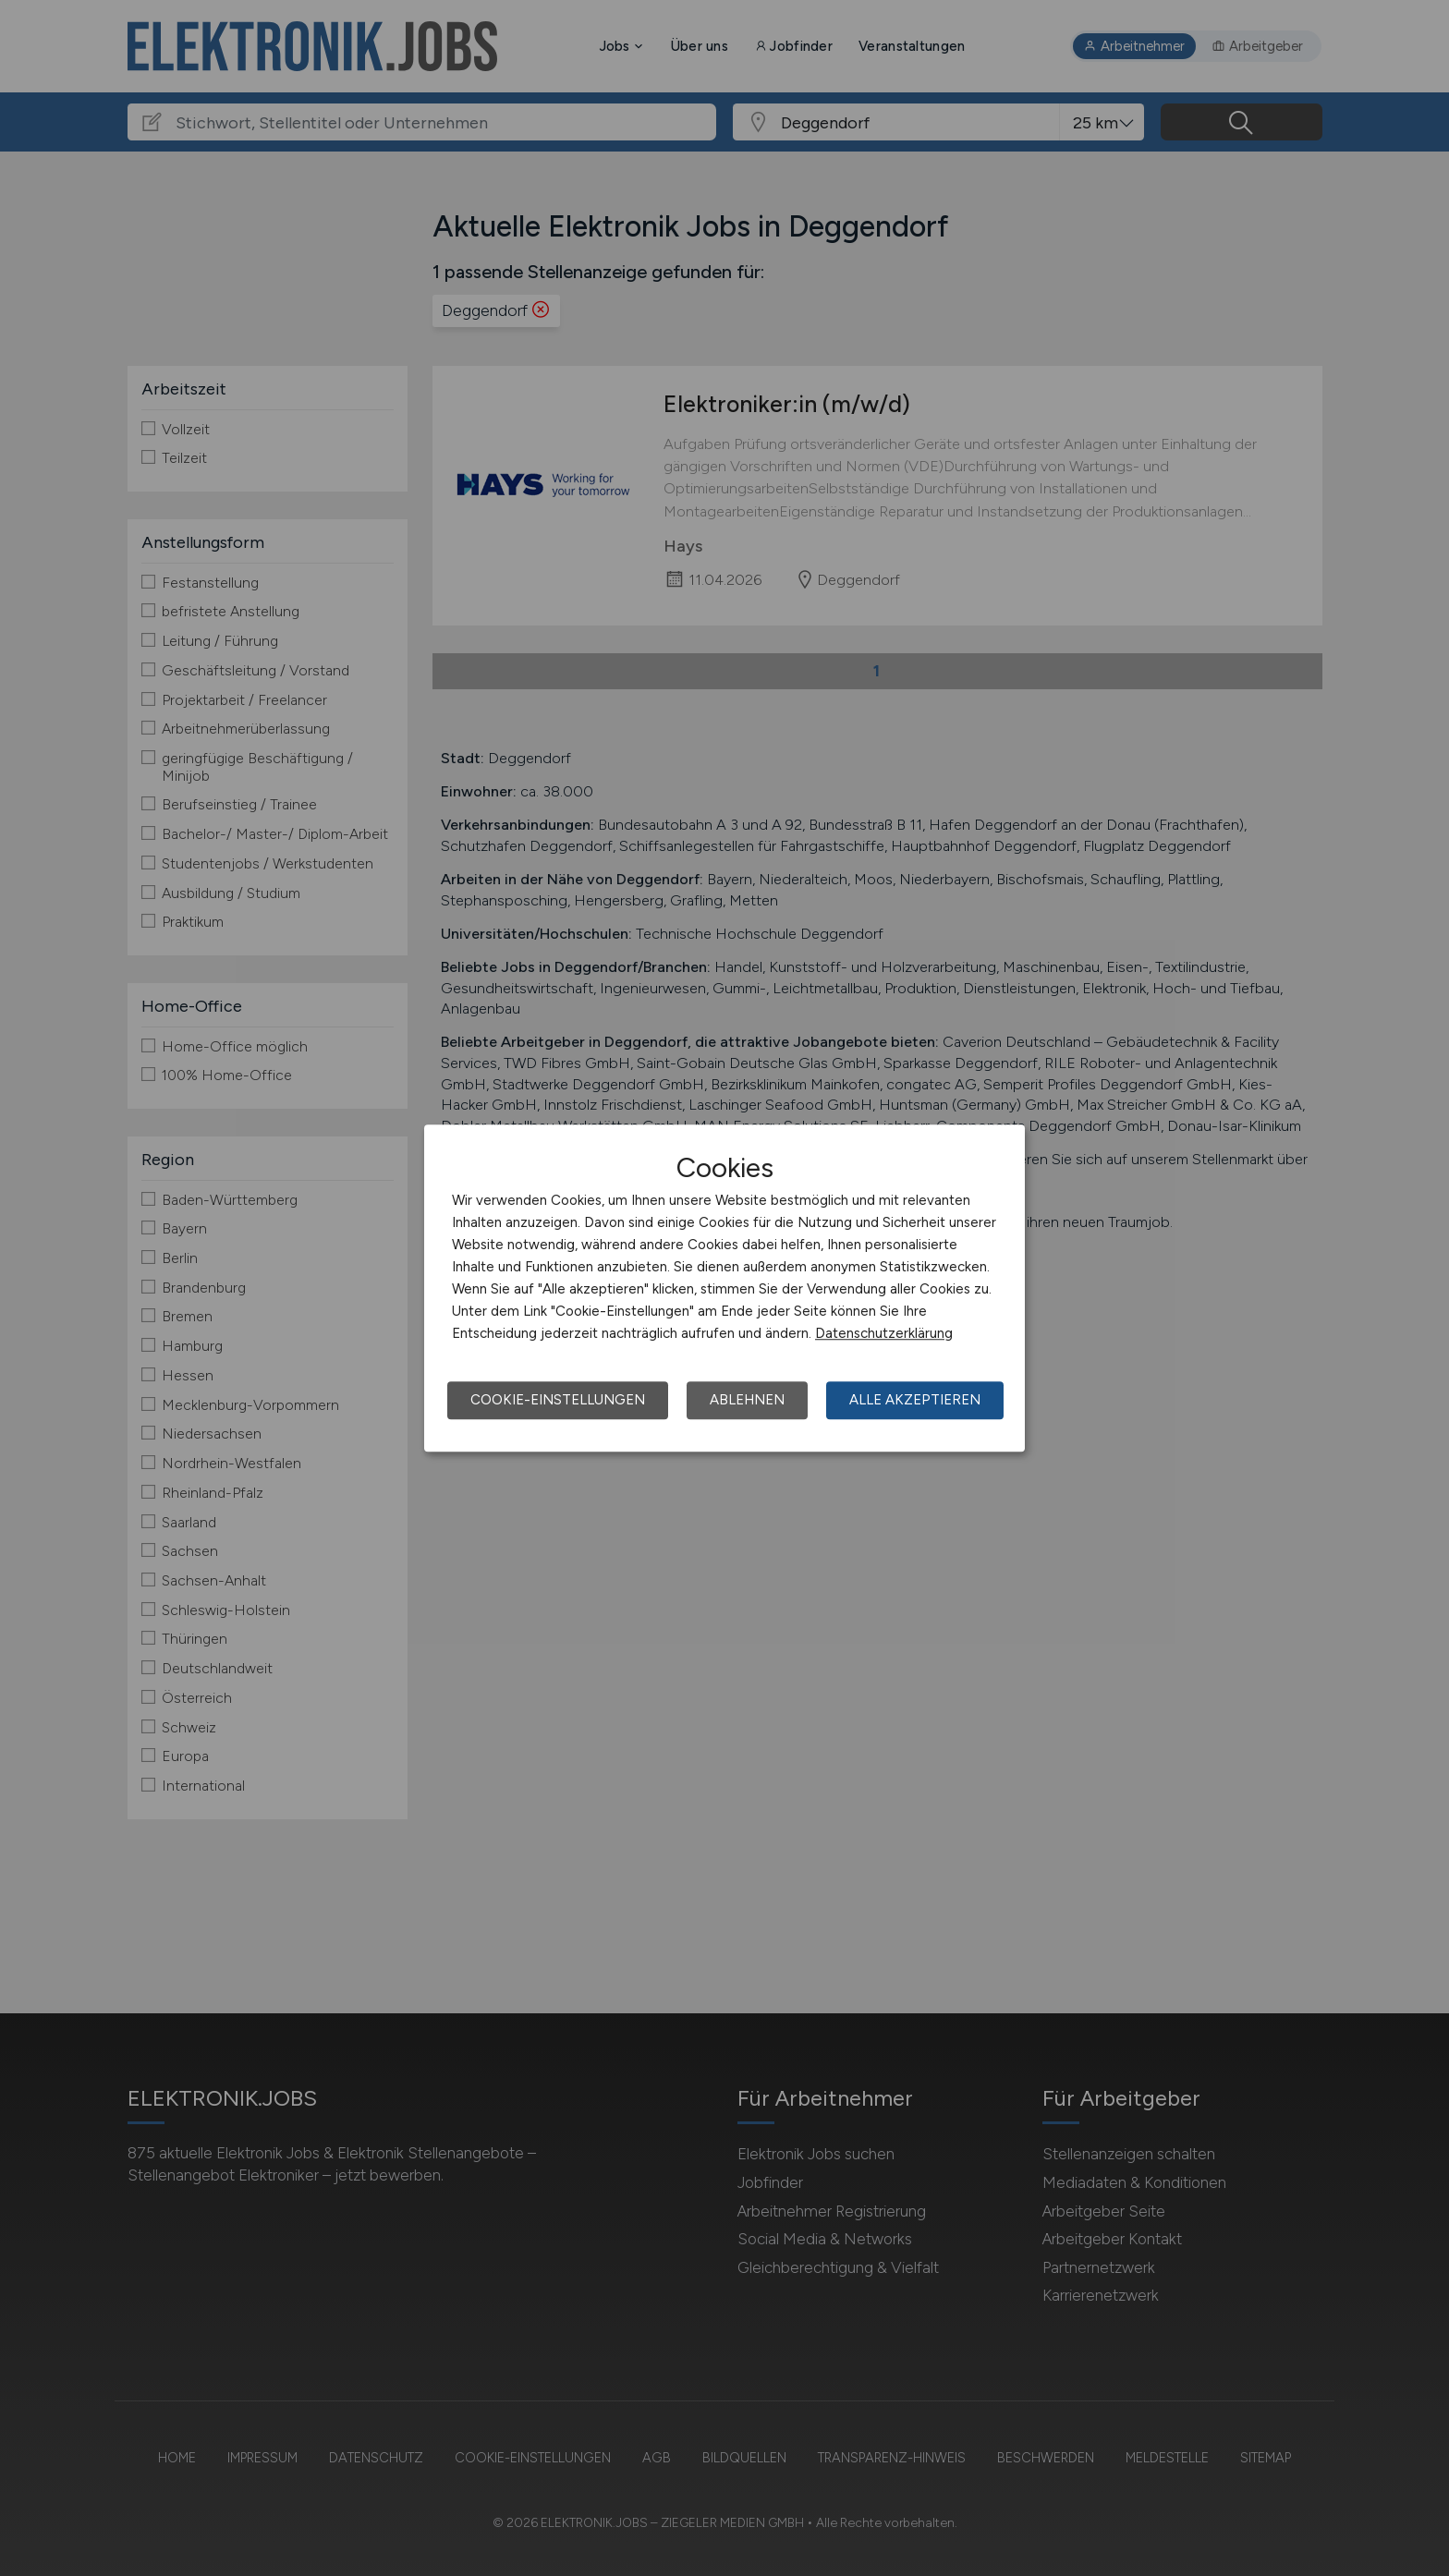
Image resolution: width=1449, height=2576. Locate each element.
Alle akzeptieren (914, 1399)
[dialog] (724, 1288)
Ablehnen (747, 1399)
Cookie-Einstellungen (557, 1399)
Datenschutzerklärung (884, 1333)
